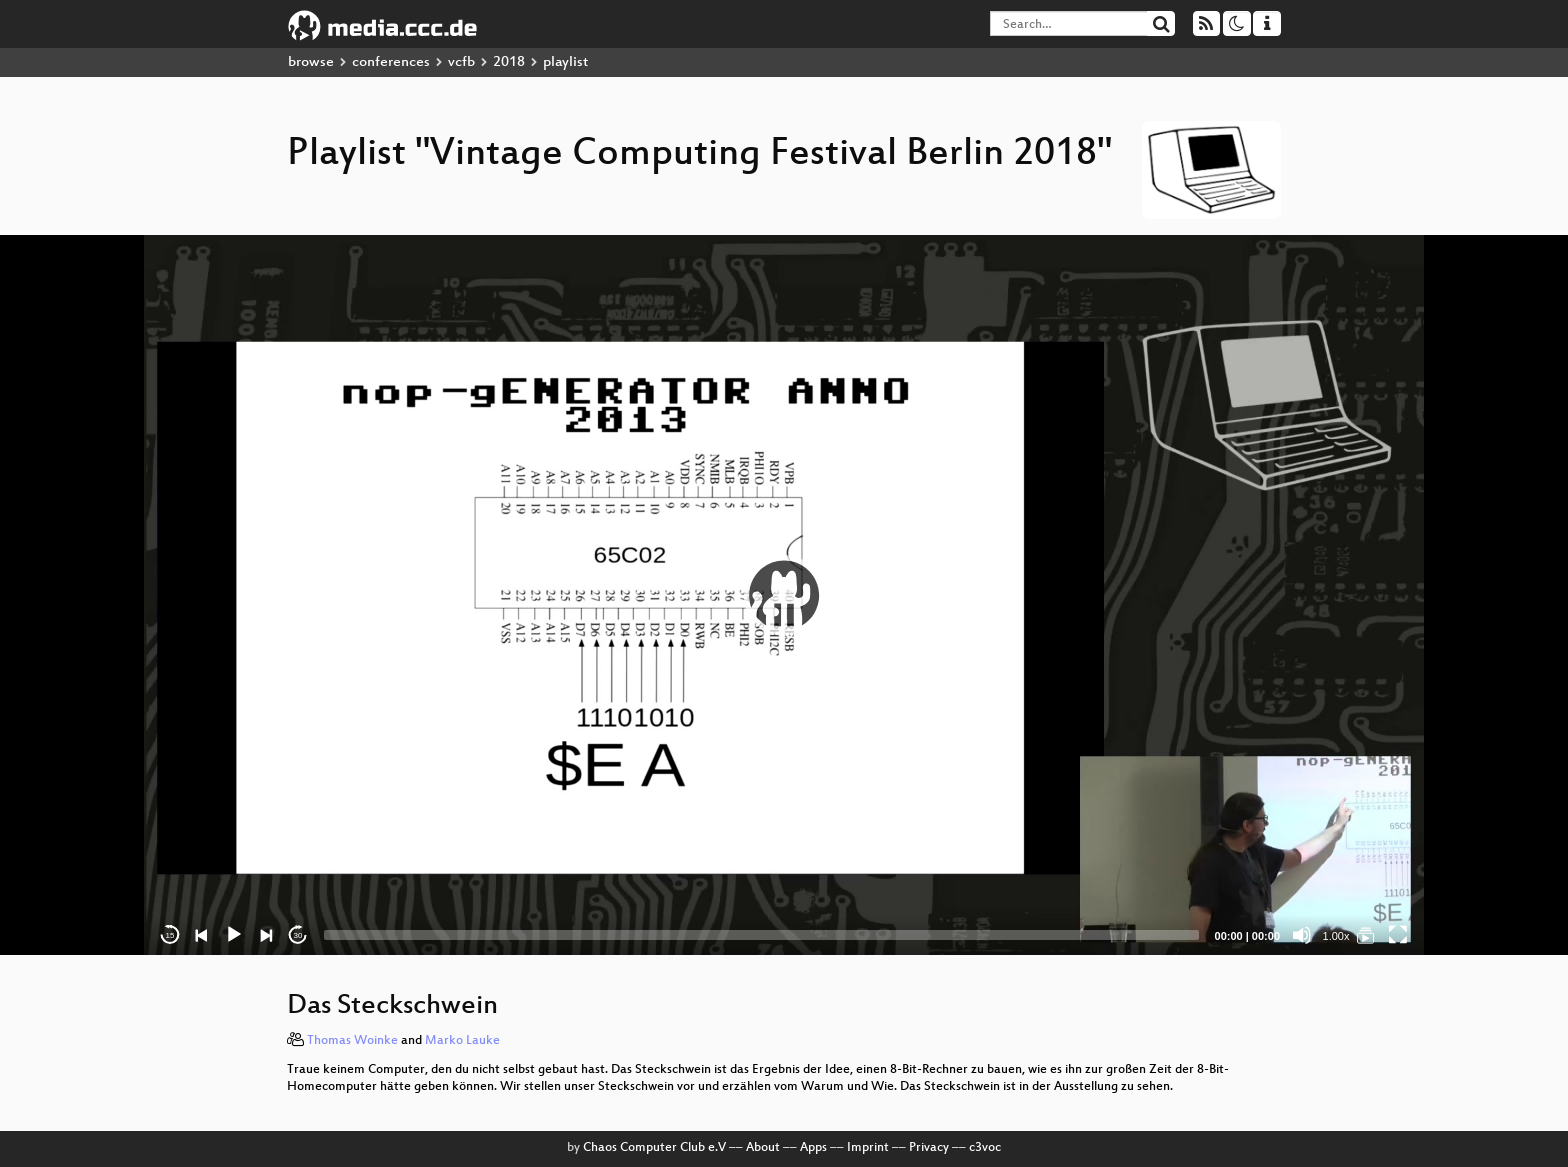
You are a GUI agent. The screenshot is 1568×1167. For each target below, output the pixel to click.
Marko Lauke (462, 1041)
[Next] (266, 935)
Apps (813, 1148)
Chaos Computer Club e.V (654, 1148)
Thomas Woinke (352, 1041)
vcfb (461, 62)
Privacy (929, 1148)
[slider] (761, 935)
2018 (509, 62)
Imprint (868, 1148)
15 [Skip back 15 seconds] (170, 935)
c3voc (985, 1148)
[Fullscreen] (1398, 935)
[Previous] (202, 935)
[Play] (234, 935)
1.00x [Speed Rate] (1336, 936)
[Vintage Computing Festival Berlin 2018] (1366, 935)
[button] (784, 595)
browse (311, 62)
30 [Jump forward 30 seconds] (298, 935)
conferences (391, 62)
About (763, 1148)
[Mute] (1302, 935)
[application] (784, 595)
